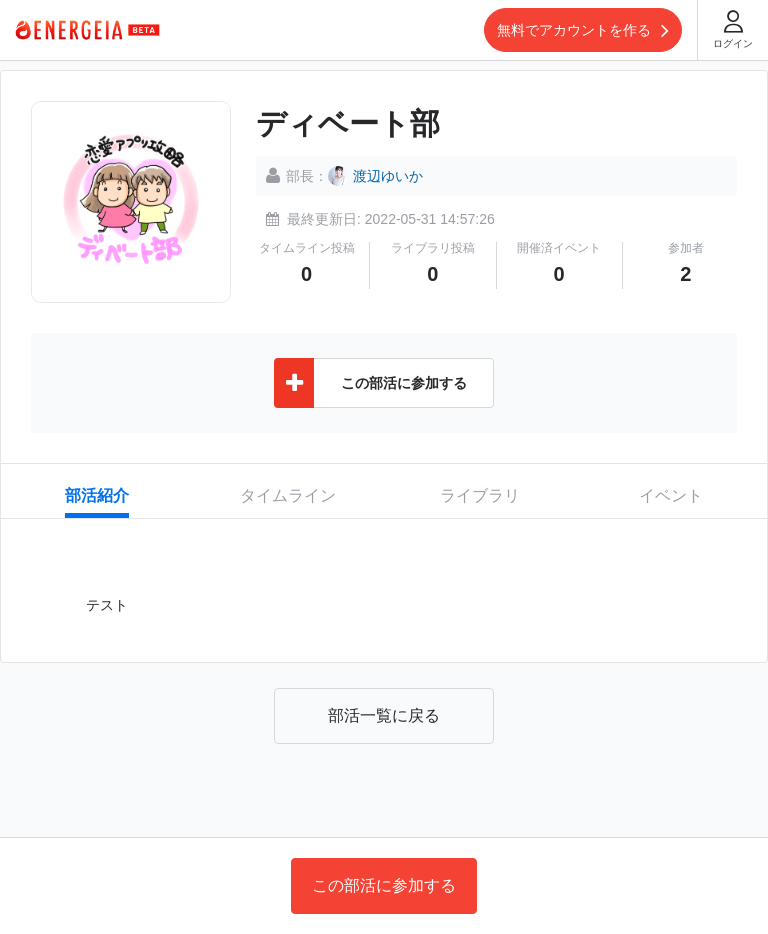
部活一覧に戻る (384, 715)
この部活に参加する (384, 885)
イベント (671, 495)
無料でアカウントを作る (583, 30)
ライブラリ (480, 495)
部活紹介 (97, 495)
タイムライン (288, 495)
